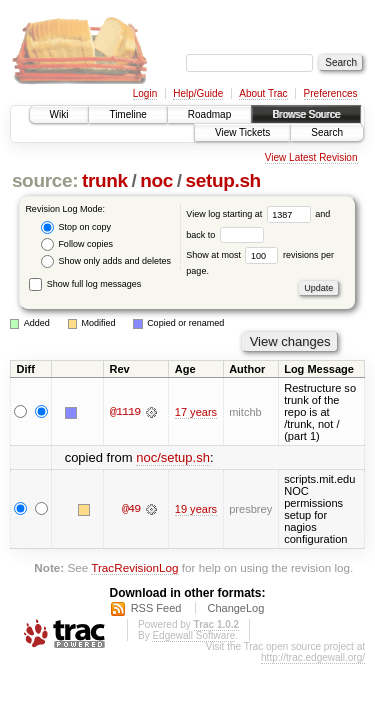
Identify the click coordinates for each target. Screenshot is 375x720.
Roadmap (209, 114)
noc (156, 180)
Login (145, 93)
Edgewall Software (193, 635)
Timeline (127, 114)
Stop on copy (76, 227)
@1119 (125, 412)
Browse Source (306, 114)
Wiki (59, 114)
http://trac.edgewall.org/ (313, 657)
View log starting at (250, 214)
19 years (196, 509)
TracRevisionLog (134, 567)
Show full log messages (85, 284)
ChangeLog (235, 608)
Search (327, 132)
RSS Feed (156, 608)
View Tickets (242, 132)
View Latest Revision (311, 157)
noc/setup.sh (173, 457)
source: (45, 180)
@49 (131, 509)
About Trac (263, 93)
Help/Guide (198, 93)
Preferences (331, 93)
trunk (105, 180)
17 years (196, 412)
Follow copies (77, 244)
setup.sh (222, 180)
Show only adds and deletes (106, 261)
